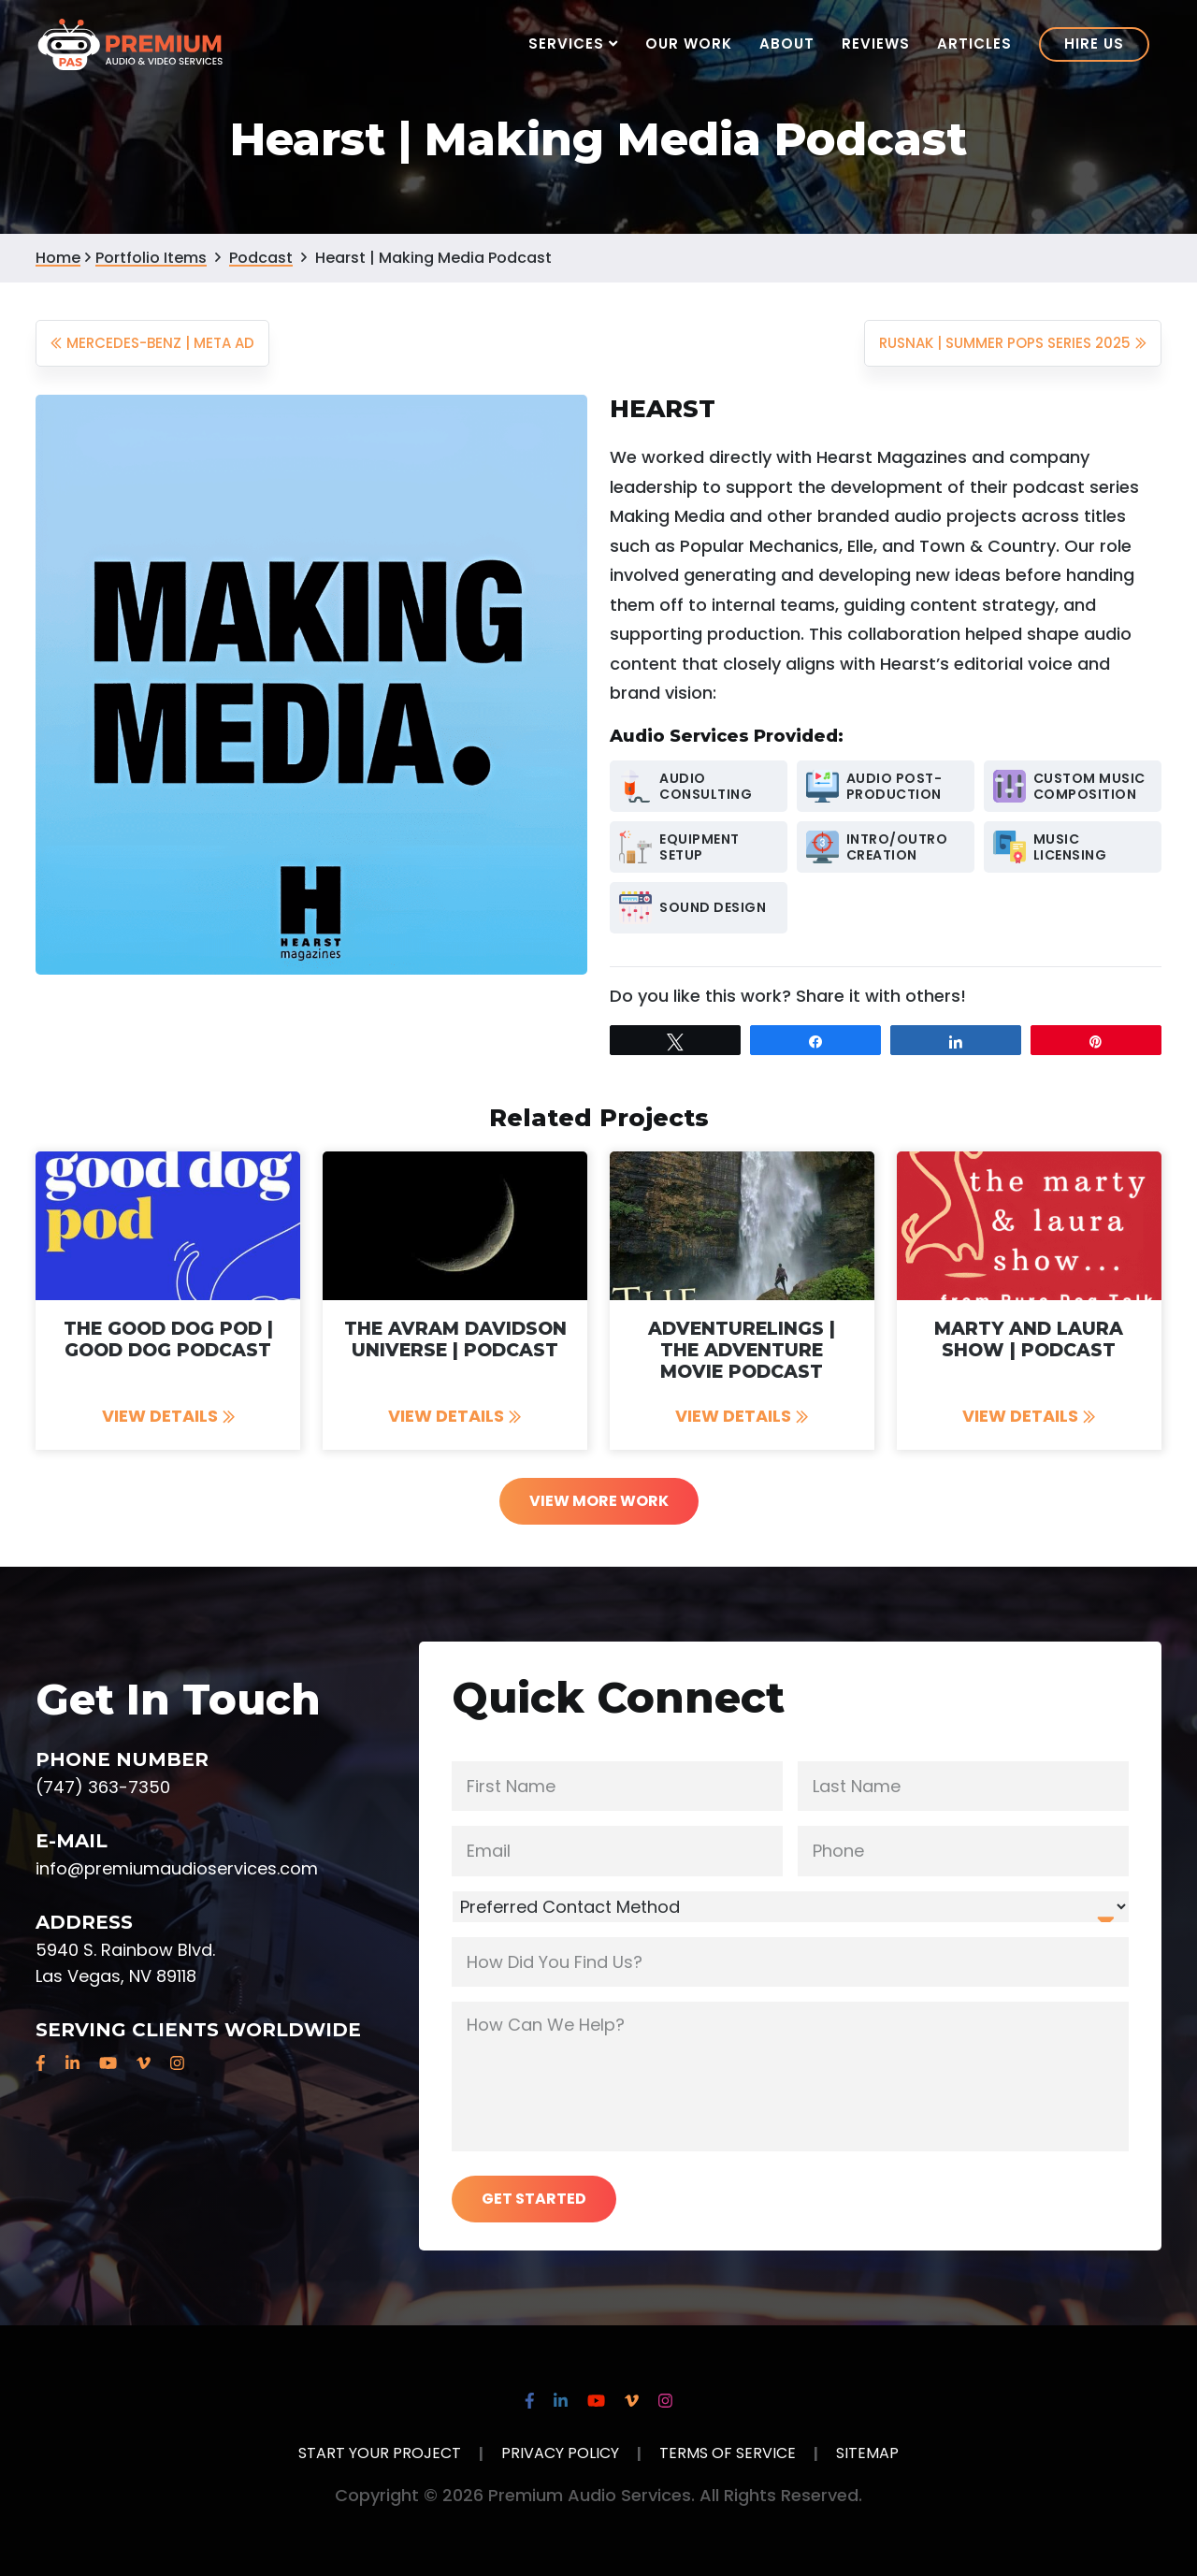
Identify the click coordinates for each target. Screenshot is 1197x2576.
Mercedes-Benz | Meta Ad (152, 343)
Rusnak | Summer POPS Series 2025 (1013, 343)
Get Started (534, 2198)
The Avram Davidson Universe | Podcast (455, 1340)
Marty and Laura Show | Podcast (1028, 1340)
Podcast (261, 258)
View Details (168, 1415)
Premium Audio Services (131, 42)
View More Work (599, 1501)
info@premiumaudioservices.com (177, 1868)
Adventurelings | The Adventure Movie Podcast (741, 1350)
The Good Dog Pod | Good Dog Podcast (168, 1340)
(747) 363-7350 (103, 1787)
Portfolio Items (151, 258)
